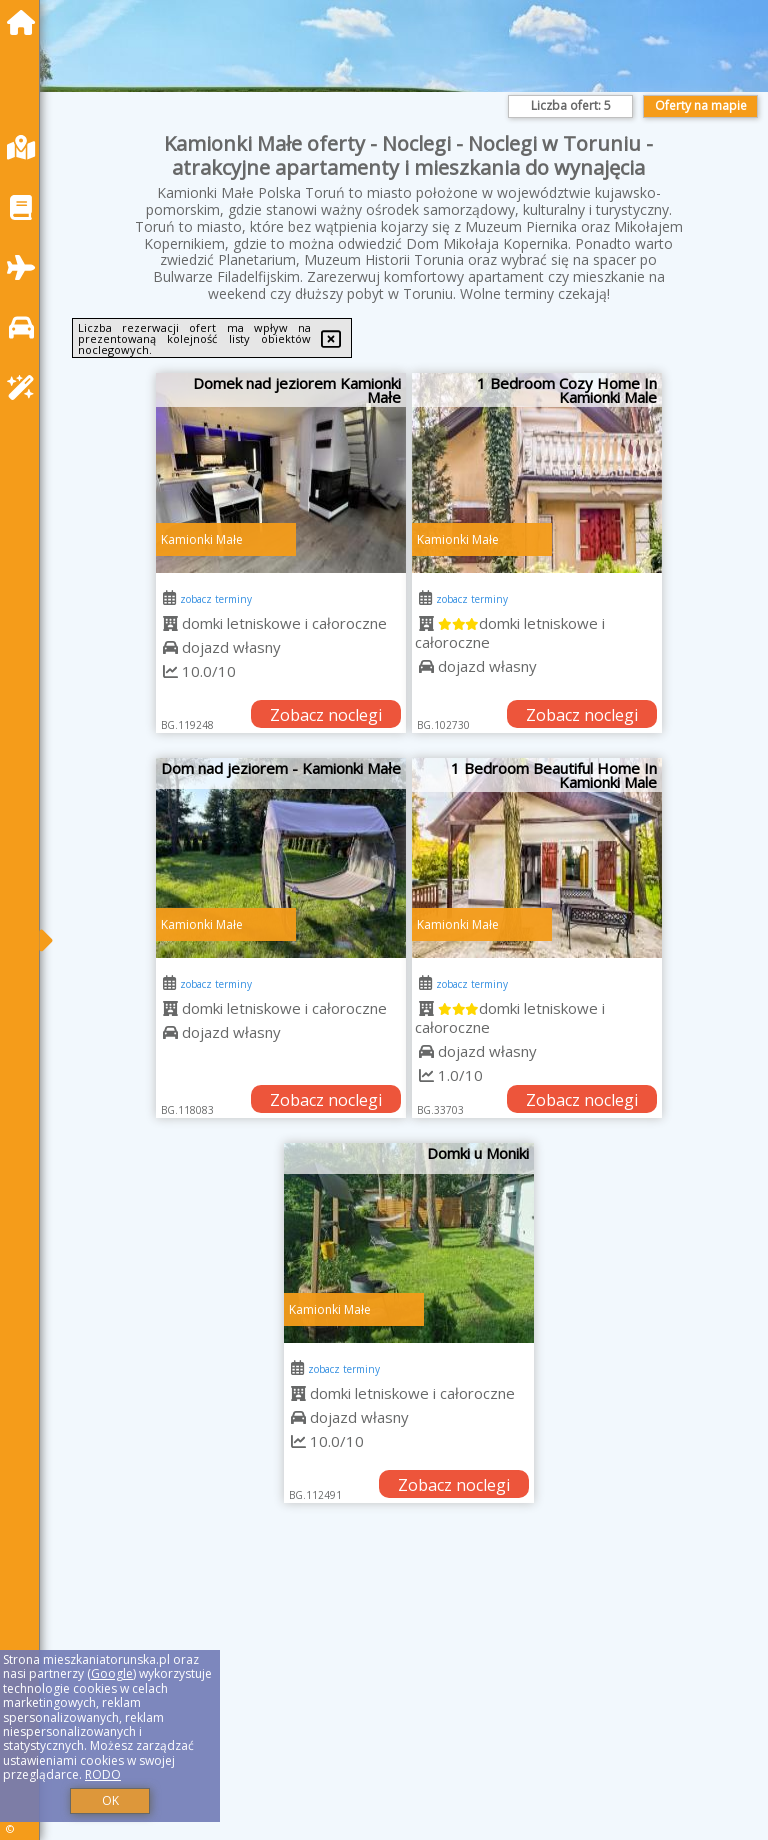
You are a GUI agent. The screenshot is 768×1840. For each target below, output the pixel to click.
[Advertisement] (409, 1694)
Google (112, 1673)
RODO (103, 1774)
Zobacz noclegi (326, 715)
